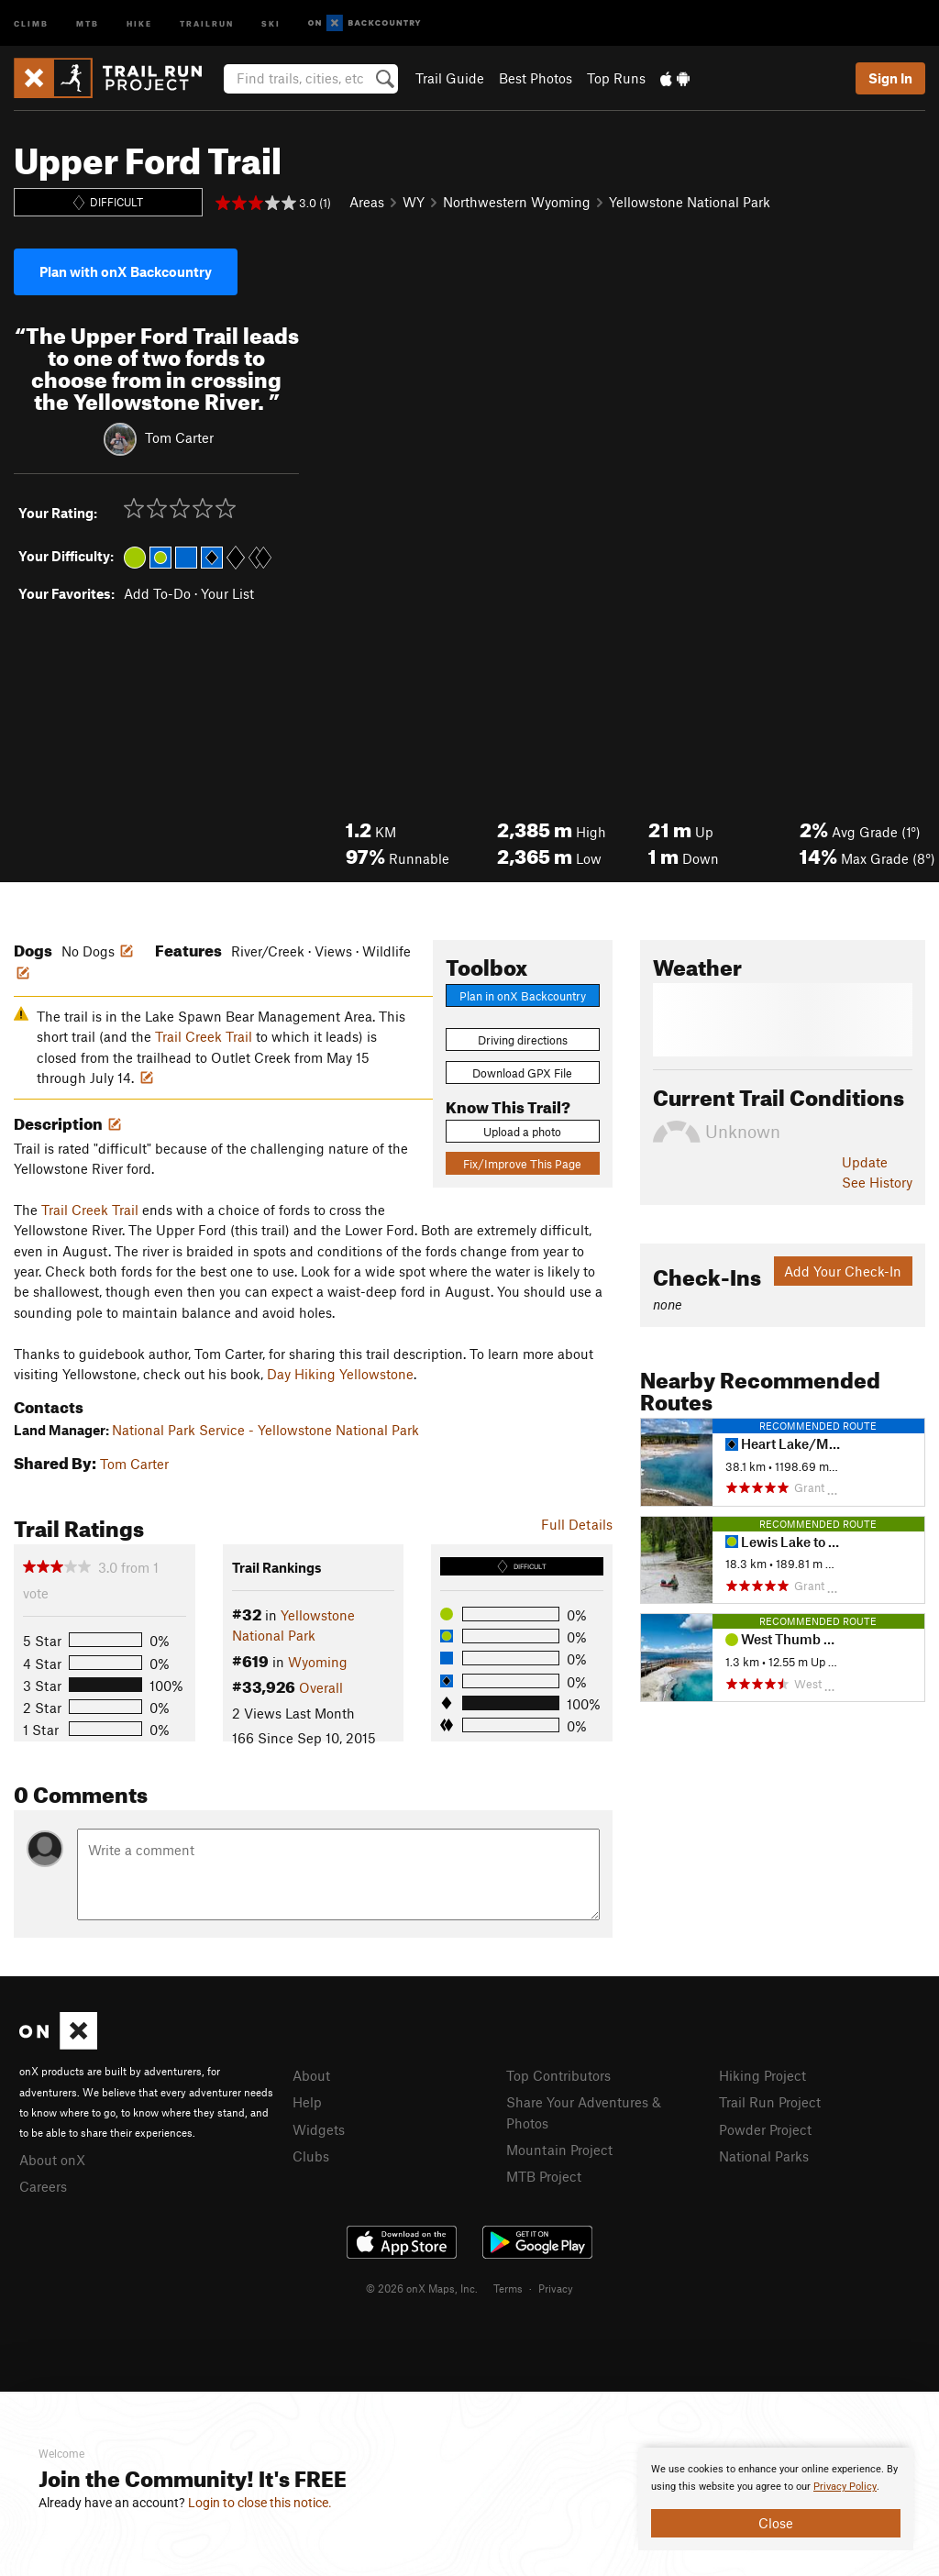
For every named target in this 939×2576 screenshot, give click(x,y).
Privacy (555, 2288)
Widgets (319, 2129)
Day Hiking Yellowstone (340, 1373)
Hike (139, 22)
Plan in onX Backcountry (522, 996)
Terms (508, 2288)
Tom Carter (179, 436)
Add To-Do (157, 593)
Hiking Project (762, 2075)
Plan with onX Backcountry (125, 271)
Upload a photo (522, 1131)
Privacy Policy (845, 2487)
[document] (775, 2498)
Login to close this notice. (260, 2502)
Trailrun (207, 22)
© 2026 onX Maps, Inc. (422, 2288)
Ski (271, 22)
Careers (43, 2186)
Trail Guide (449, 78)
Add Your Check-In (842, 1271)
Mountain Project (559, 2149)
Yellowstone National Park (689, 201)
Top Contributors (558, 2075)
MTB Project (543, 2176)
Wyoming (318, 1661)
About (311, 2075)
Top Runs (616, 78)
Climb (31, 22)
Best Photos (535, 78)
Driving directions (523, 1040)
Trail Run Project (770, 2102)
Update (865, 1162)
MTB (87, 22)
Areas (366, 201)
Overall (321, 1687)
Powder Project (765, 2129)
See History (877, 1182)
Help (307, 2102)
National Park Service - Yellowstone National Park (265, 1429)
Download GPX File (522, 1073)
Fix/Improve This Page (522, 1163)
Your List (227, 593)
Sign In (890, 78)
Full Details (577, 1524)
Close (775, 2523)
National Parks (764, 2156)
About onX (52, 2159)
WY (414, 201)
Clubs (311, 2156)
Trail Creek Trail (203, 1036)
